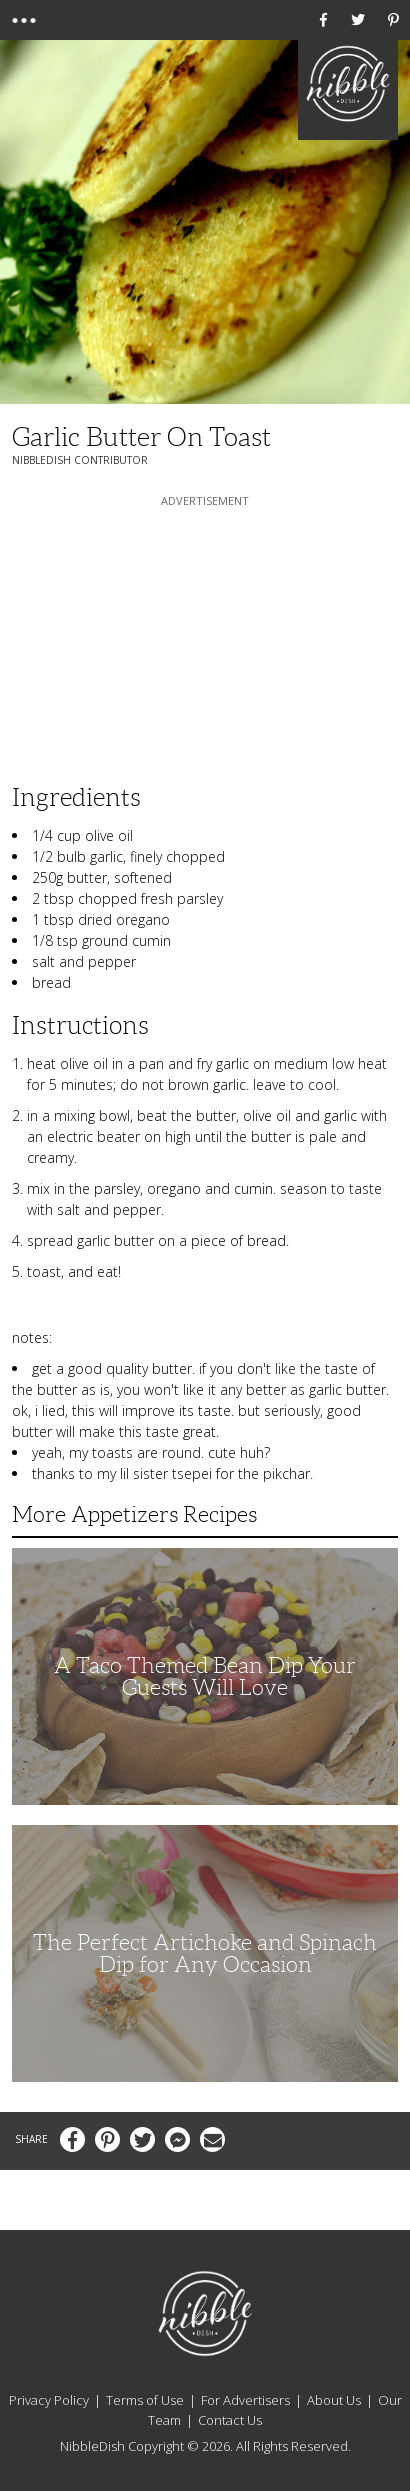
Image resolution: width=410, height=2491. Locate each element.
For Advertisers (245, 2400)
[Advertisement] (205, 636)
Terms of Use (145, 2400)
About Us (334, 2400)
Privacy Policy (49, 2400)
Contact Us (230, 2420)
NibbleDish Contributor (80, 460)
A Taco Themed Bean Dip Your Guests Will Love (205, 1676)
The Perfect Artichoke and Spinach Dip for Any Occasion (205, 1953)
